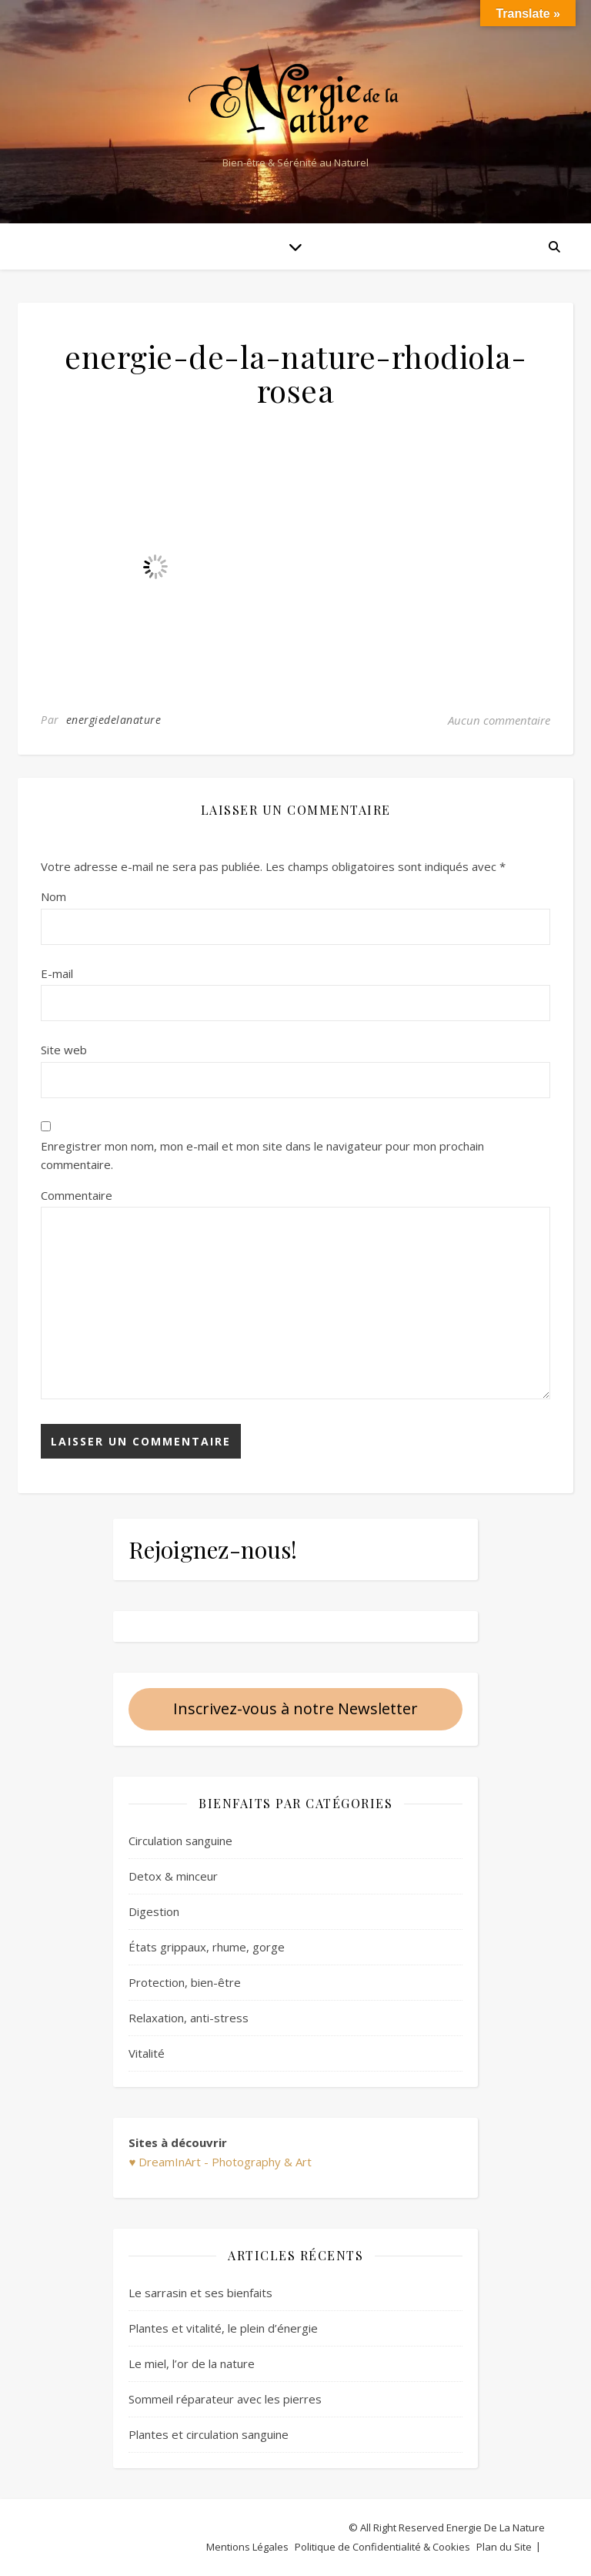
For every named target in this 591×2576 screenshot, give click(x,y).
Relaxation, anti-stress (189, 2017)
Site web (64, 1049)
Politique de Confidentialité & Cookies (382, 2547)
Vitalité (147, 2053)
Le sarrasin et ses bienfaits (200, 2292)
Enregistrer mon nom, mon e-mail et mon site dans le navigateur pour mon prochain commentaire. (262, 1155)
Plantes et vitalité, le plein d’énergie (223, 2328)
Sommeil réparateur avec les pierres (225, 2399)
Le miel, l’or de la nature (192, 2363)
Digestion (154, 1911)
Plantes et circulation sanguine (209, 2434)
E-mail (57, 973)
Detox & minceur (173, 1876)
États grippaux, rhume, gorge (207, 1947)
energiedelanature (114, 719)
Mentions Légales (247, 2547)
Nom (53, 896)
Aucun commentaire (499, 720)
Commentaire (76, 1195)
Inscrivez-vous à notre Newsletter (295, 1708)
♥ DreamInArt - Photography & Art (220, 2161)
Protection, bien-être (185, 1982)
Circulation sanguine (180, 1840)
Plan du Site (504, 2547)
